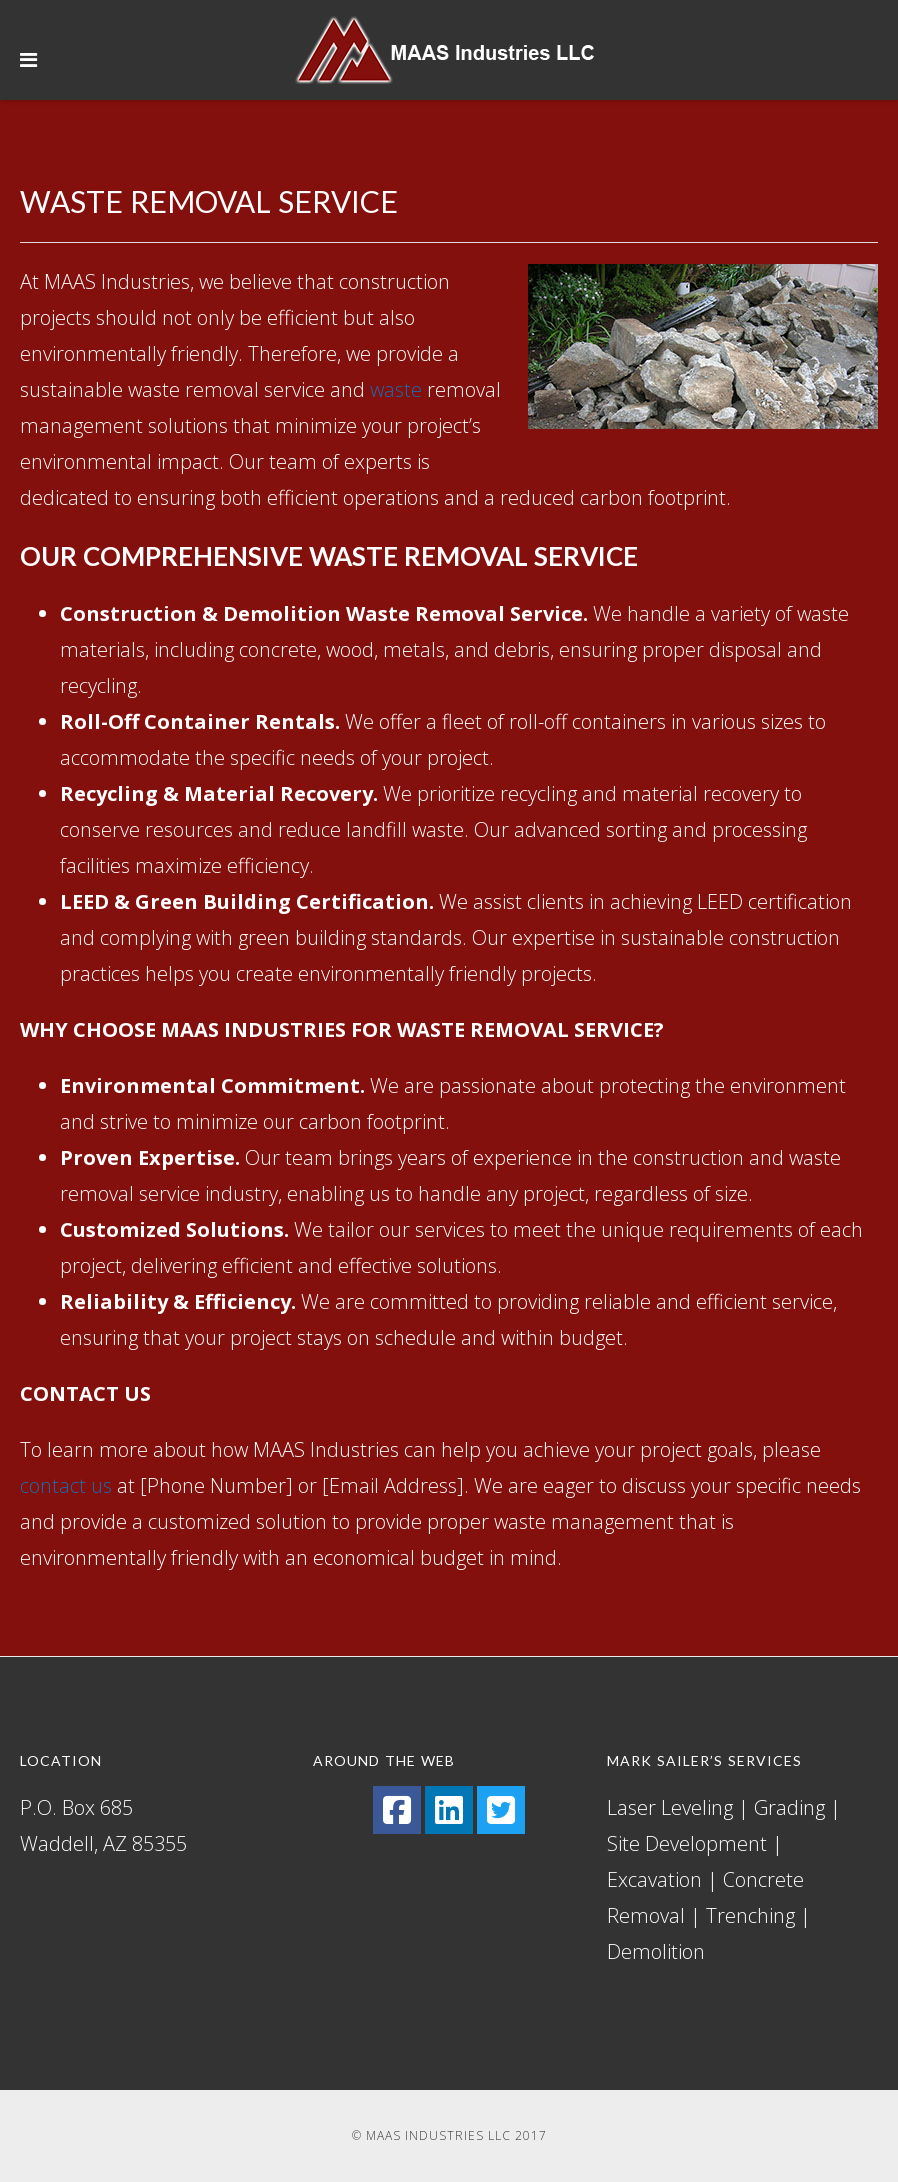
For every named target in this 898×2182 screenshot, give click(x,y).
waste (396, 389)
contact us (66, 1485)
